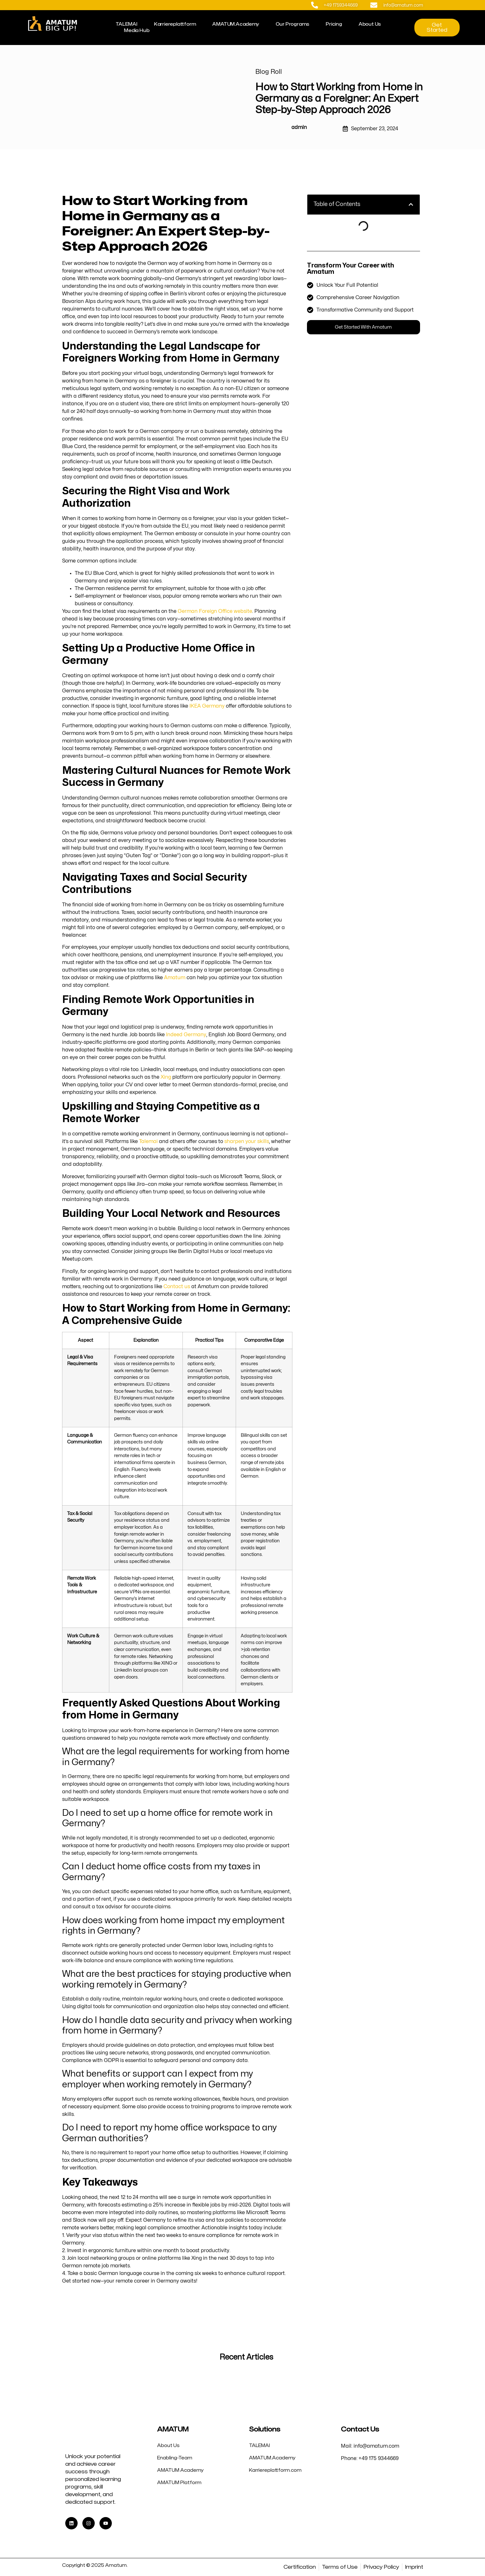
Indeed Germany (186, 1034)
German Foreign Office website (215, 611)
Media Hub (136, 31)
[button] (410, 204)
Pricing (334, 24)
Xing (166, 1077)
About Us (370, 24)
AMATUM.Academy (235, 24)
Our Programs (293, 24)
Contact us (176, 1286)
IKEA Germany (207, 706)
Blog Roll (268, 72)
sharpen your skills (246, 1141)
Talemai (148, 1141)
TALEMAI (126, 24)
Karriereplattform (175, 24)
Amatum (174, 977)
